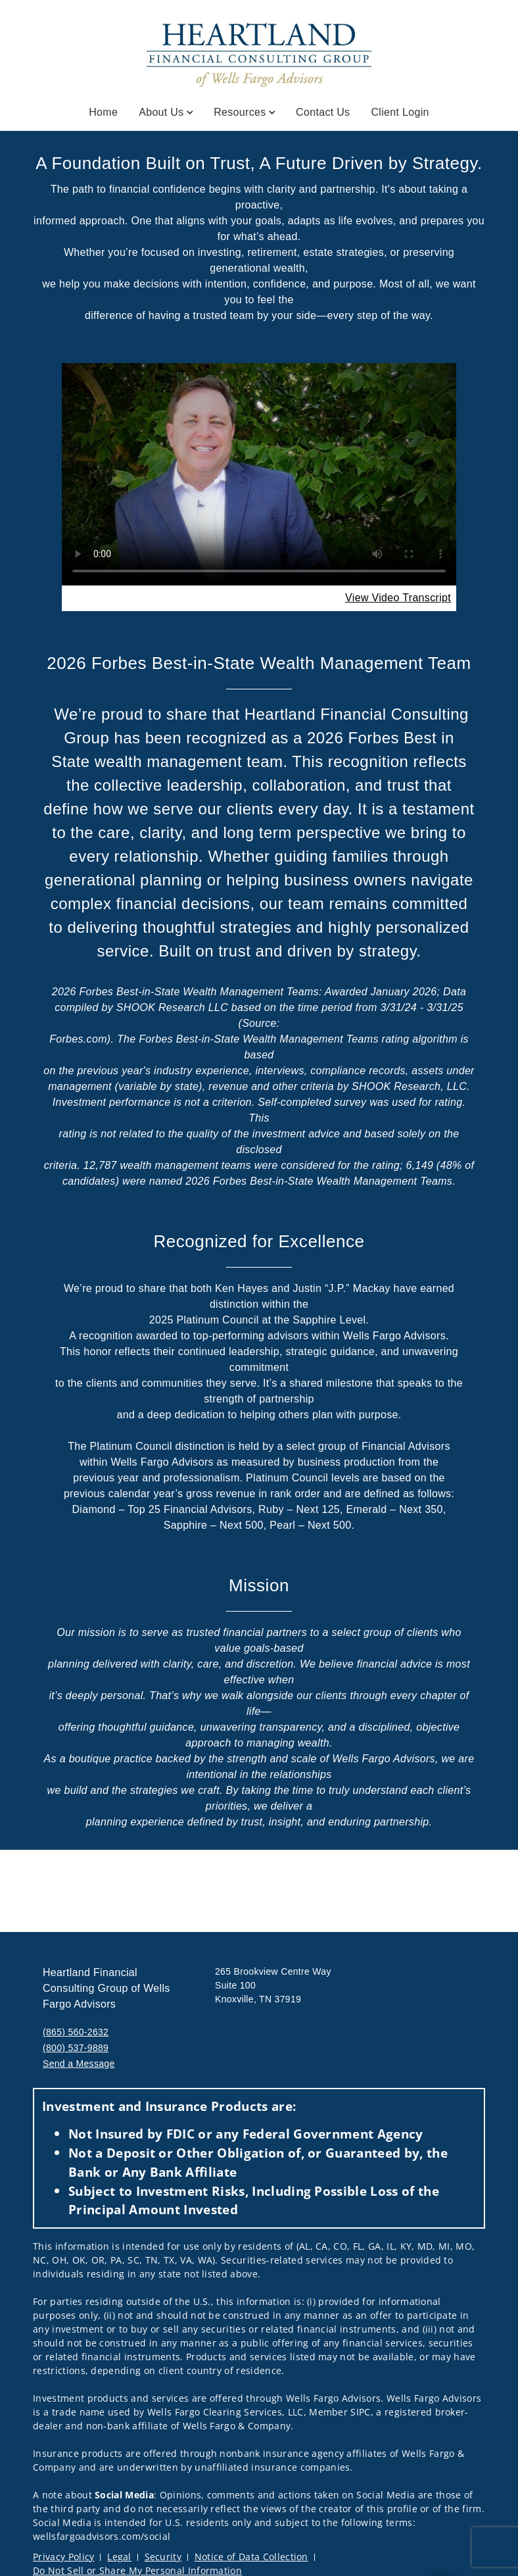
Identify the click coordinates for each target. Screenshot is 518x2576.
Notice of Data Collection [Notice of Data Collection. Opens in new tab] (251, 2556)
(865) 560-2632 (75, 2032)
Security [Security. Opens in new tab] (163, 2556)
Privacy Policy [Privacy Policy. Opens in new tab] (63, 2556)
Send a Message (79, 2063)
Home (103, 112)
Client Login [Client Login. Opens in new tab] (400, 112)
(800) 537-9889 (75, 2048)
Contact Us (323, 112)
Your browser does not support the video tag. (259, 474)
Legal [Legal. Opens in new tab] (119, 2556)
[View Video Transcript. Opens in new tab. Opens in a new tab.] (398, 598)
